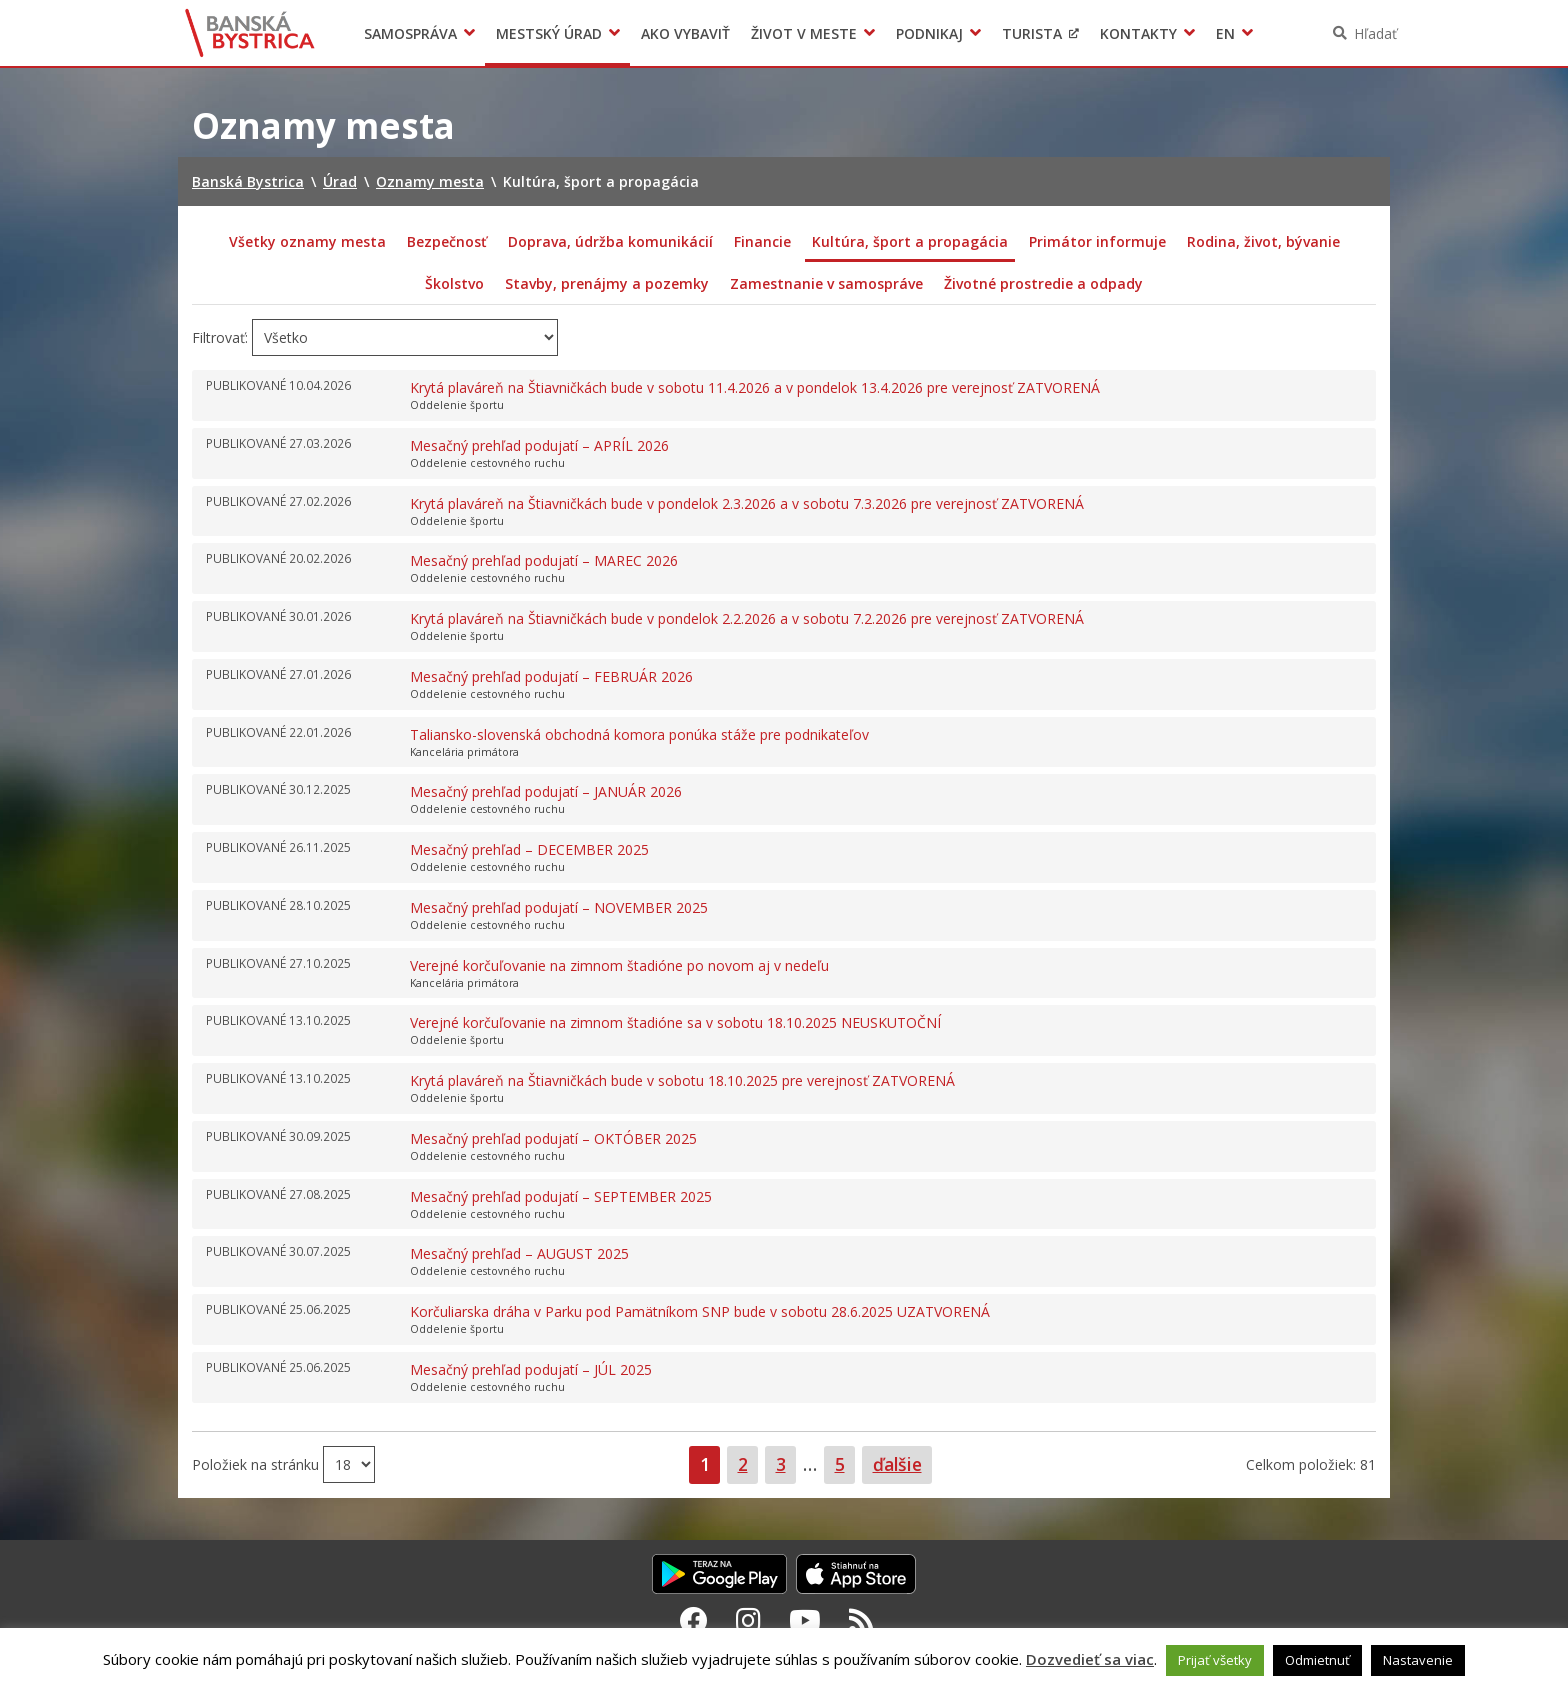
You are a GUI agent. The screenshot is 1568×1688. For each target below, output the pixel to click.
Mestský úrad (549, 33)
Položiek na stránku (257, 1464)
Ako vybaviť (685, 33)
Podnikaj (929, 33)
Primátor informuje (1097, 241)
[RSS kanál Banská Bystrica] (861, 1620)
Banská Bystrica (250, 33)
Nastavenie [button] (1418, 1660)
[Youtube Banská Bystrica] (805, 1620)
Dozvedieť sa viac (1090, 1659)
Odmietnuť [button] (1317, 1660)
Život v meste (804, 33)
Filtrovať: (220, 337)
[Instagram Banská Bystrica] (748, 1620)
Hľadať (1375, 33)
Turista (1032, 33)
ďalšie (897, 1464)
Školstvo (454, 283)
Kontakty (1138, 33)
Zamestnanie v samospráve (826, 283)
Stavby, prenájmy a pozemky (607, 283)
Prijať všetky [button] (1215, 1660)
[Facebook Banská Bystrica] (694, 1620)
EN (1225, 33)
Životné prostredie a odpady (1043, 283)
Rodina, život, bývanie (1263, 241)
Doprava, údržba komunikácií (610, 241)
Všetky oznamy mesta (307, 241)
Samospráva (410, 33)
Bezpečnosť (447, 241)
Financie (762, 241)
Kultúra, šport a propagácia (910, 241)
